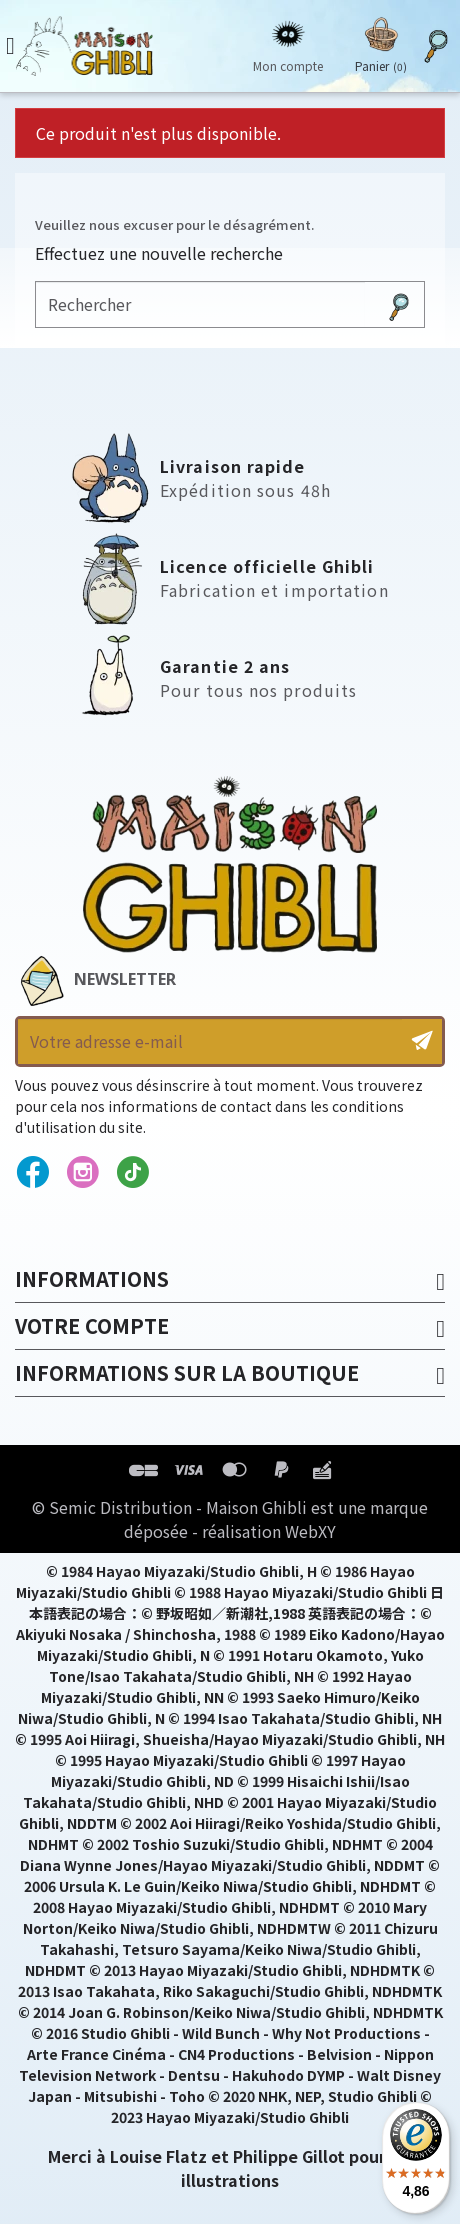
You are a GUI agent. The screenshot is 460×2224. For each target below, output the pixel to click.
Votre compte (92, 1325)
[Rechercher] (200, 304)
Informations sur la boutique (187, 1372)
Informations (92, 1278)
